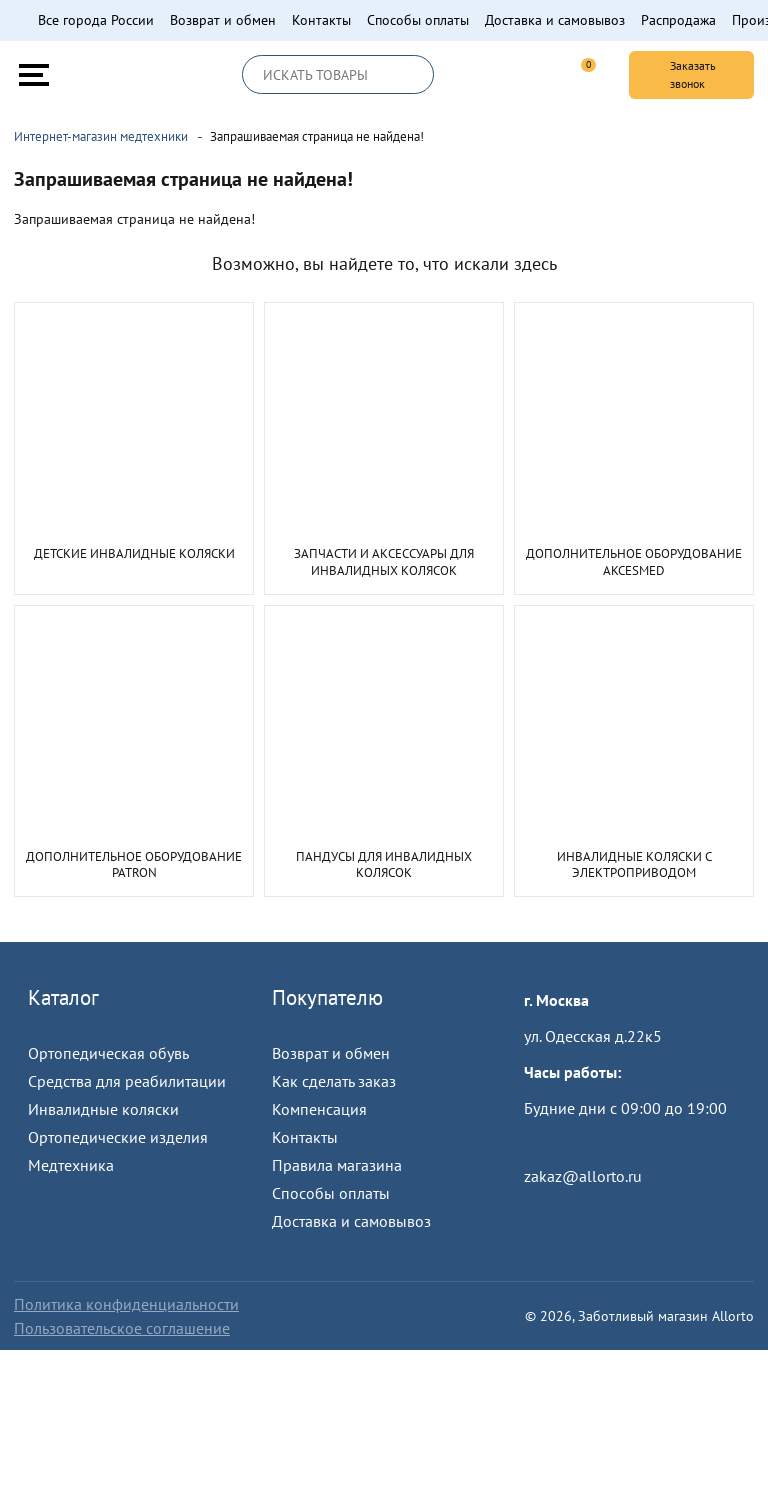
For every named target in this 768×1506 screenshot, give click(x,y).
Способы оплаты (418, 20)
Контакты (321, 20)
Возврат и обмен (223, 20)
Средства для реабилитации (127, 1081)
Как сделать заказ (334, 1081)
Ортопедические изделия (118, 1137)
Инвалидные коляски (103, 1109)
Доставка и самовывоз (555, 20)
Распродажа (678, 20)
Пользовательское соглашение (122, 1328)
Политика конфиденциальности (126, 1304)
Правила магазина (337, 1165)
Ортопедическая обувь (108, 1053)
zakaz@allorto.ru (583, 1176)
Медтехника (71, 1165)
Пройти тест (566, 1144)
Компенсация (319, 1109)
